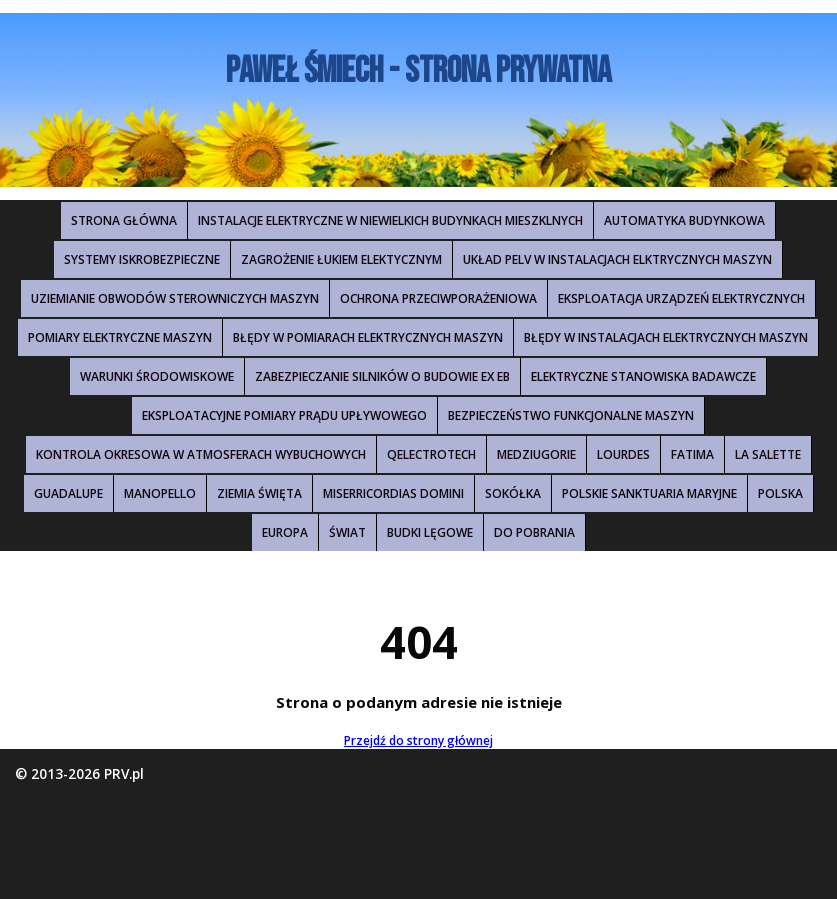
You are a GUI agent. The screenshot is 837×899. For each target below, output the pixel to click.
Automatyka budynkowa (684, 220)
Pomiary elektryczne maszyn (120, 337)
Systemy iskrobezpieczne (142, 259)
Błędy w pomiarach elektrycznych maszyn (368, 337)
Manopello (160, 493)
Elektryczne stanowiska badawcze (643, 376)
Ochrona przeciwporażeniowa (438, 298)
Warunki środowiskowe (157, 376)
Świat (347, 532)
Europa (285, 532)
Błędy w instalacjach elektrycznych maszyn (666, 337)
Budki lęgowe (430, 532)
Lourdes (623, 454)
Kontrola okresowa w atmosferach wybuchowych (201, 454)
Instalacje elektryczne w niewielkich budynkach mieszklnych (390, 220)
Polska (780, 493)
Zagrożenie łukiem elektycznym (341, 259)
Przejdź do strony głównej (418, 740)
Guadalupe (68, 493)
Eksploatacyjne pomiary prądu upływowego (284, 415)
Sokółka (513, 493)
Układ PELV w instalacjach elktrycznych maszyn (617, 259)
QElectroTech (431, 454)
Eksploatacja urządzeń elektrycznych (681, 298)
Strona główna (124, 220)
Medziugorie (536, 454)
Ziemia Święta (259, 493)
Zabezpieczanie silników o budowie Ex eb (382, 376)
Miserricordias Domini (393, 493)
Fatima (692, 454)
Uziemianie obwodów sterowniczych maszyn (175, 298)
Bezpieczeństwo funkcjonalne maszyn (571, 415)
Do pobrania (534, 532)
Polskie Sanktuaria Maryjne (649, 493)
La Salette (768, 454)
